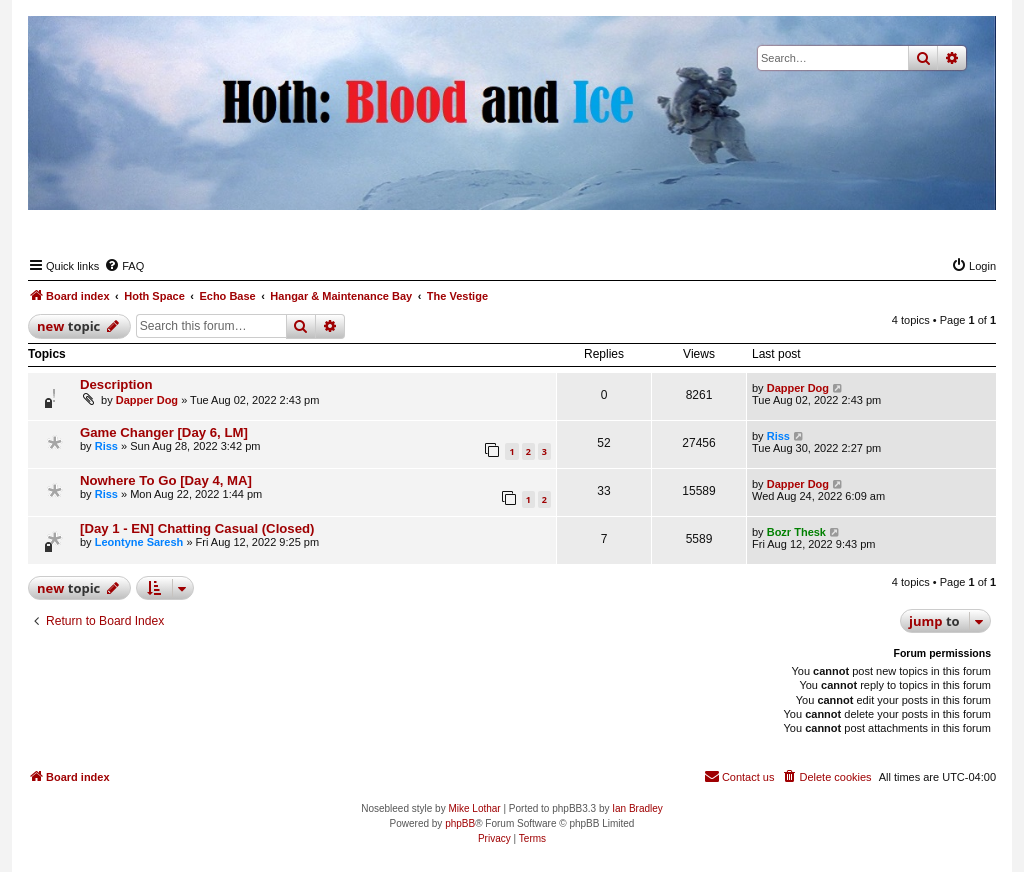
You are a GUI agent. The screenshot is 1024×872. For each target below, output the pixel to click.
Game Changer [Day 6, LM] (164, 432)
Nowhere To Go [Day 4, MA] (166, 480)
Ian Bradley (637, 808)
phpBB (460, 823)
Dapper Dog (147, 400)
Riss (106, 446)
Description (116, 384)
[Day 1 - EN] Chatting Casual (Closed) (197, 528)
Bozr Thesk (796, 532)
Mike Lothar (474, 808)
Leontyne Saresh (139, 542)
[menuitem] (124, 266)
